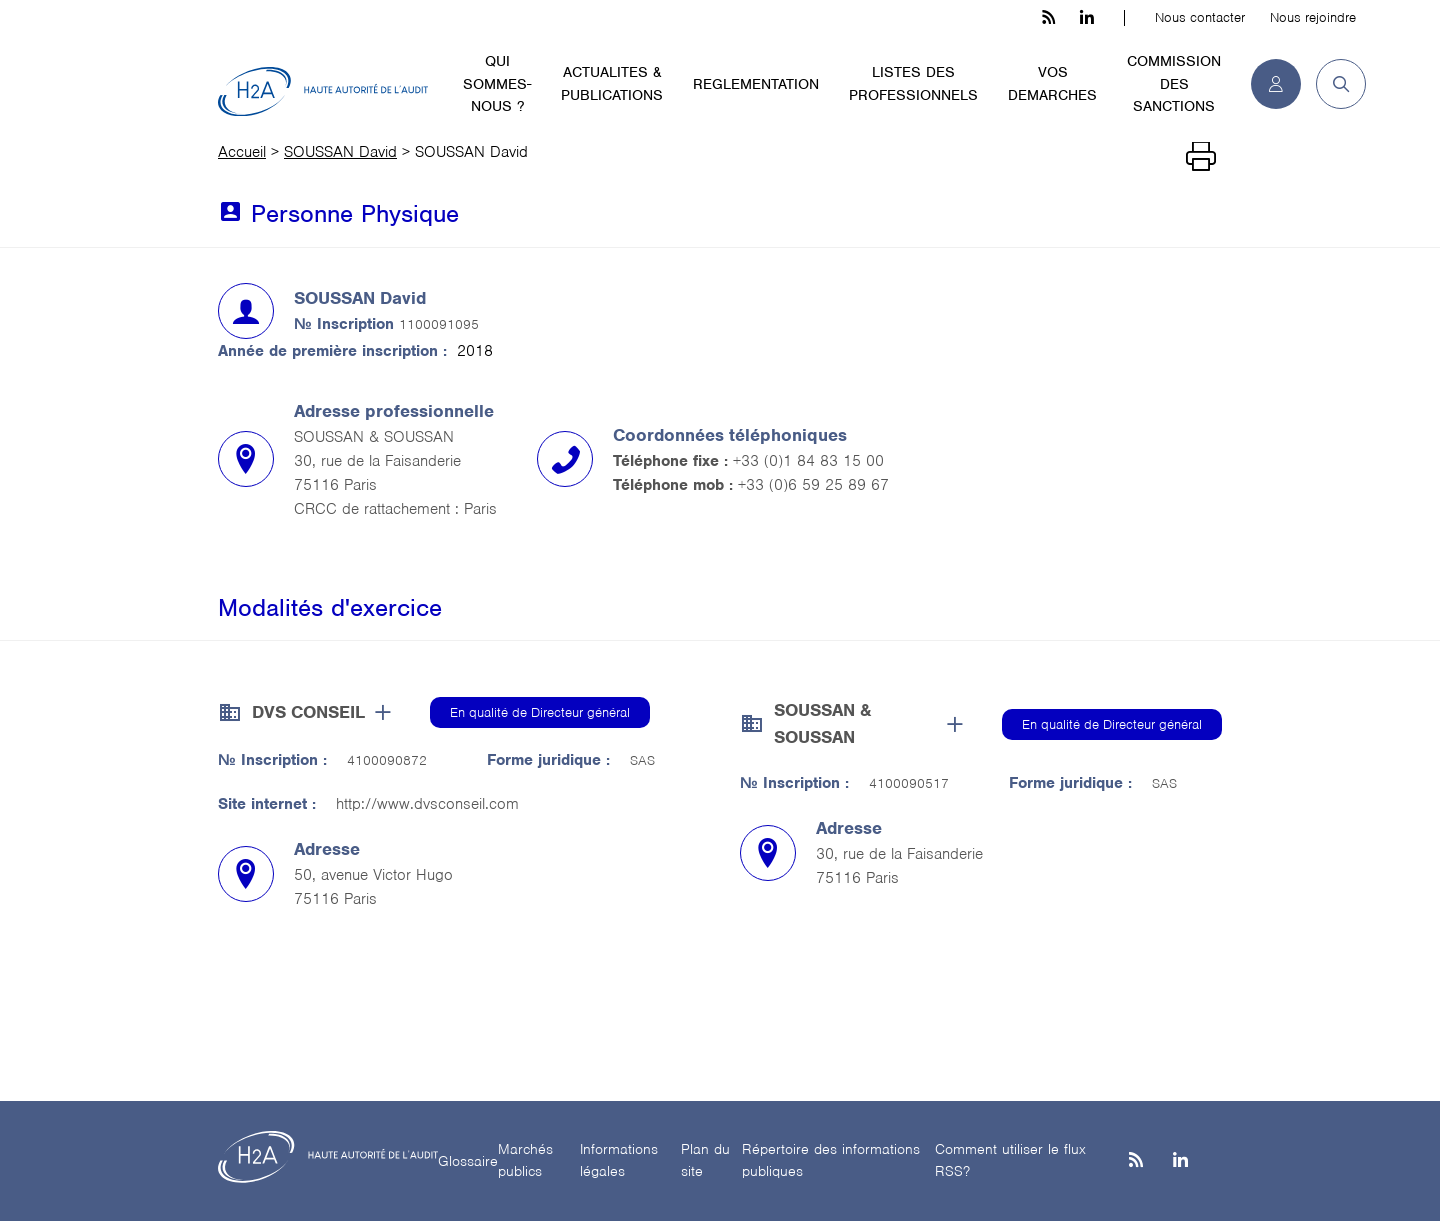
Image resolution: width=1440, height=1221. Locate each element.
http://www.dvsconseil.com (427, 804)
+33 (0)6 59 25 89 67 (813, 485)
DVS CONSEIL (308, 712)
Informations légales (619, 1160)
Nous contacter (1200, 17)
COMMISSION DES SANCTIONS (1174, 83)
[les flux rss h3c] (1048, 18)
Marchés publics (525, 1160)
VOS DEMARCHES (1052, 83)
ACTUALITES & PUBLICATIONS (612, 83)
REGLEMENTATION (756, 84)
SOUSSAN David (340, 152)
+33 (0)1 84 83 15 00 (808, 461)
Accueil (242, 152)
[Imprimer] (1201, 157)
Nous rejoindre (1313, 17)
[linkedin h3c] (1087, 18)
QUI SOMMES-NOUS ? (497, 83)
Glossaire (468, 1161)
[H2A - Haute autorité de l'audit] (323, 92)
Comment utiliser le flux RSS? (1010, 1160)
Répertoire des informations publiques (831, 1160)
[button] (1333, 84)
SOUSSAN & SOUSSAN (822, 723)
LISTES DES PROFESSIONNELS (913, 83)
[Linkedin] (1180, 1161)
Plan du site (705, 1160)
